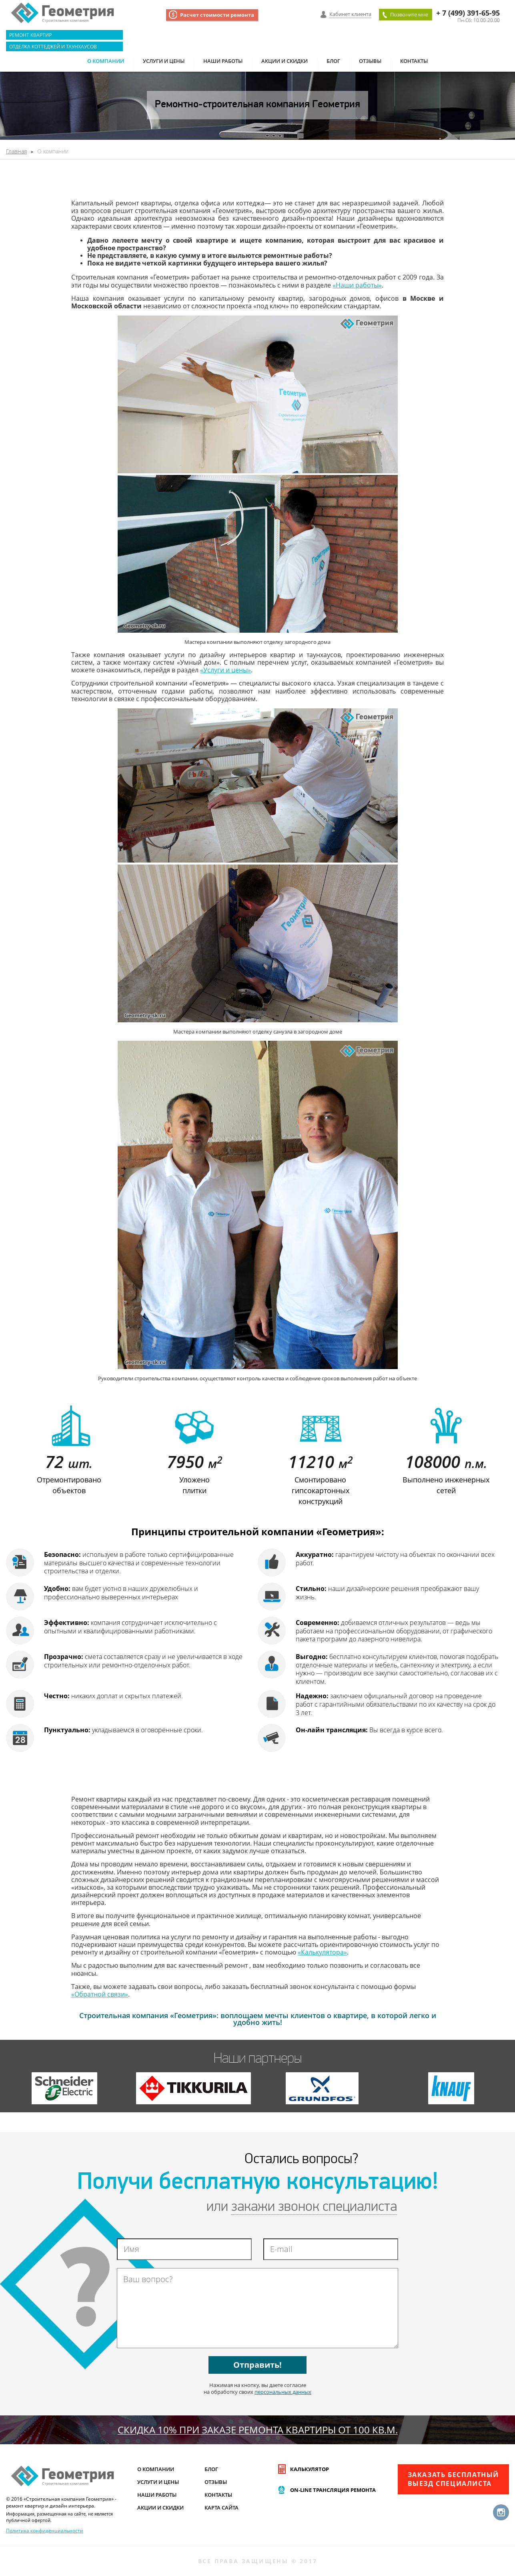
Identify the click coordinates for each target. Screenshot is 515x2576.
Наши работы (222, 61)
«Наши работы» (357, 285)
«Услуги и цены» (225, 670)
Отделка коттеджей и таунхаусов (53, 46)
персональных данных (282, 2391)
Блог (333, 61)
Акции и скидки (284, 61)
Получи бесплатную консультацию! (257, 2183)
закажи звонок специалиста (314, 2207)
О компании (105, 61)
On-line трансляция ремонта (333, 2490)
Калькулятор (309, 2469)
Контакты (414, 61)
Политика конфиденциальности (44, 2530)
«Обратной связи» (99, 1994)
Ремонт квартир (30, 35)
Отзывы (370, 61)
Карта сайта (221, 2507)
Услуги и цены (163, 61)
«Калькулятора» (322, 1952)
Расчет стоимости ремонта (217, 14)
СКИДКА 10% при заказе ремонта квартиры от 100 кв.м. (258, 2429)
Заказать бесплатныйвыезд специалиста (453, 2479)
